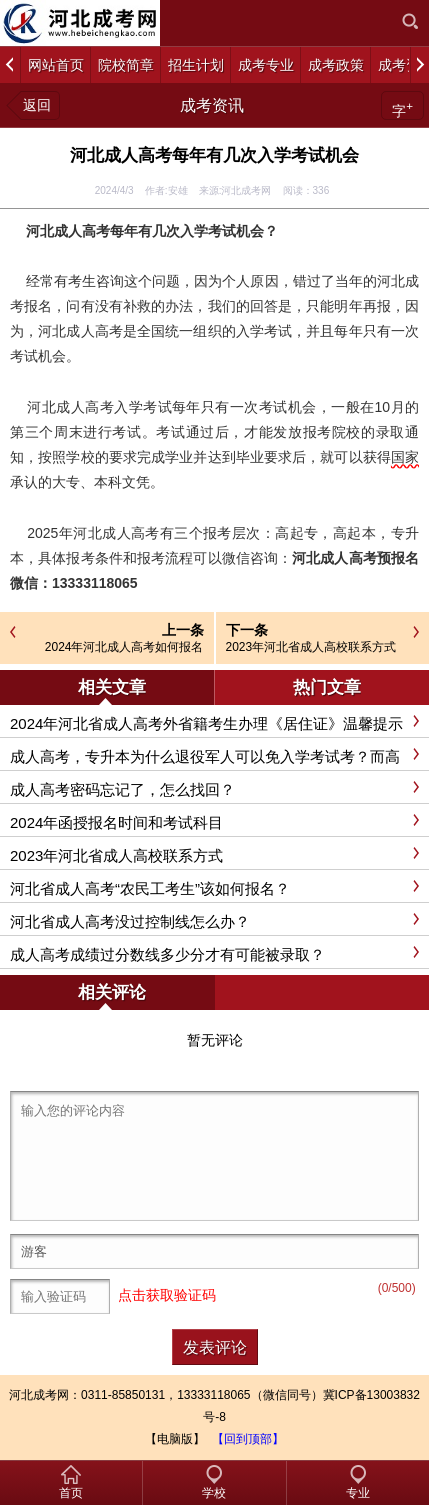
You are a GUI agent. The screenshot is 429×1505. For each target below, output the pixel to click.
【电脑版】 (175, 1439)
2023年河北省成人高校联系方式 (311, 647)
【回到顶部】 (248, 1439)
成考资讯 (212, 105)
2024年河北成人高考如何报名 (124, 647)
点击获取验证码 (167, 1296)
